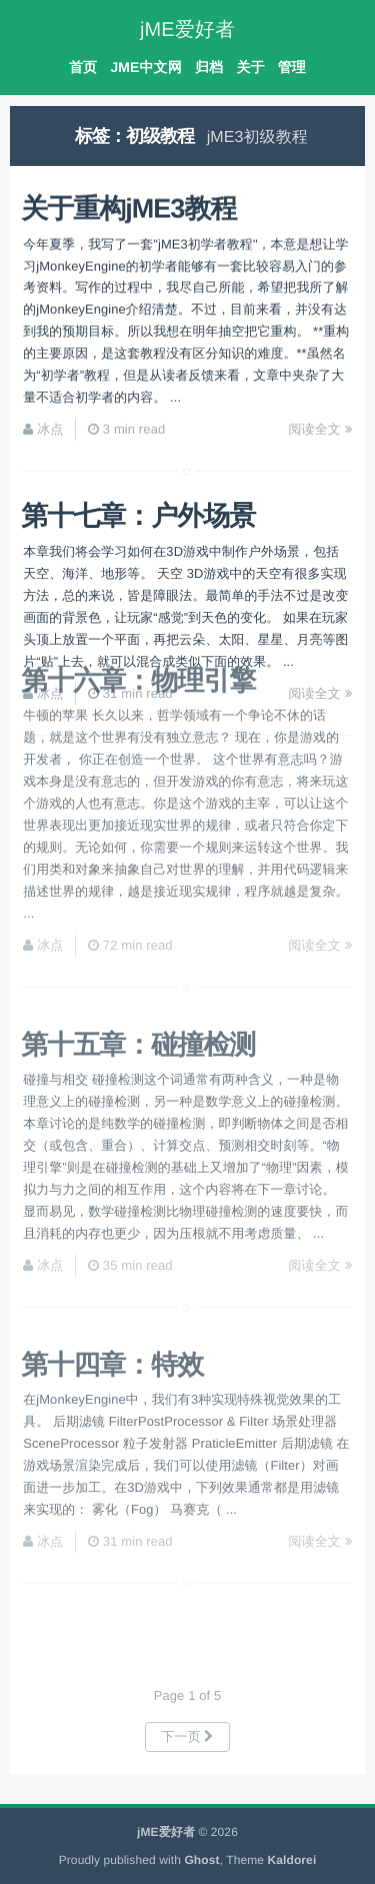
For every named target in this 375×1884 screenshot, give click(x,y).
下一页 (187, 1736)
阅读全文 (319, 422)
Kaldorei (292, 1860)
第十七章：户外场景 (138, 510)
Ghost (201, 1860)
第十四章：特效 (112, 1316)
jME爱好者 (187, 30)
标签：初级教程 (134, 136)
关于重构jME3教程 (128, 201)
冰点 (50, 422)
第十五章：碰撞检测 (138, 987)
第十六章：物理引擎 (138, 615)
